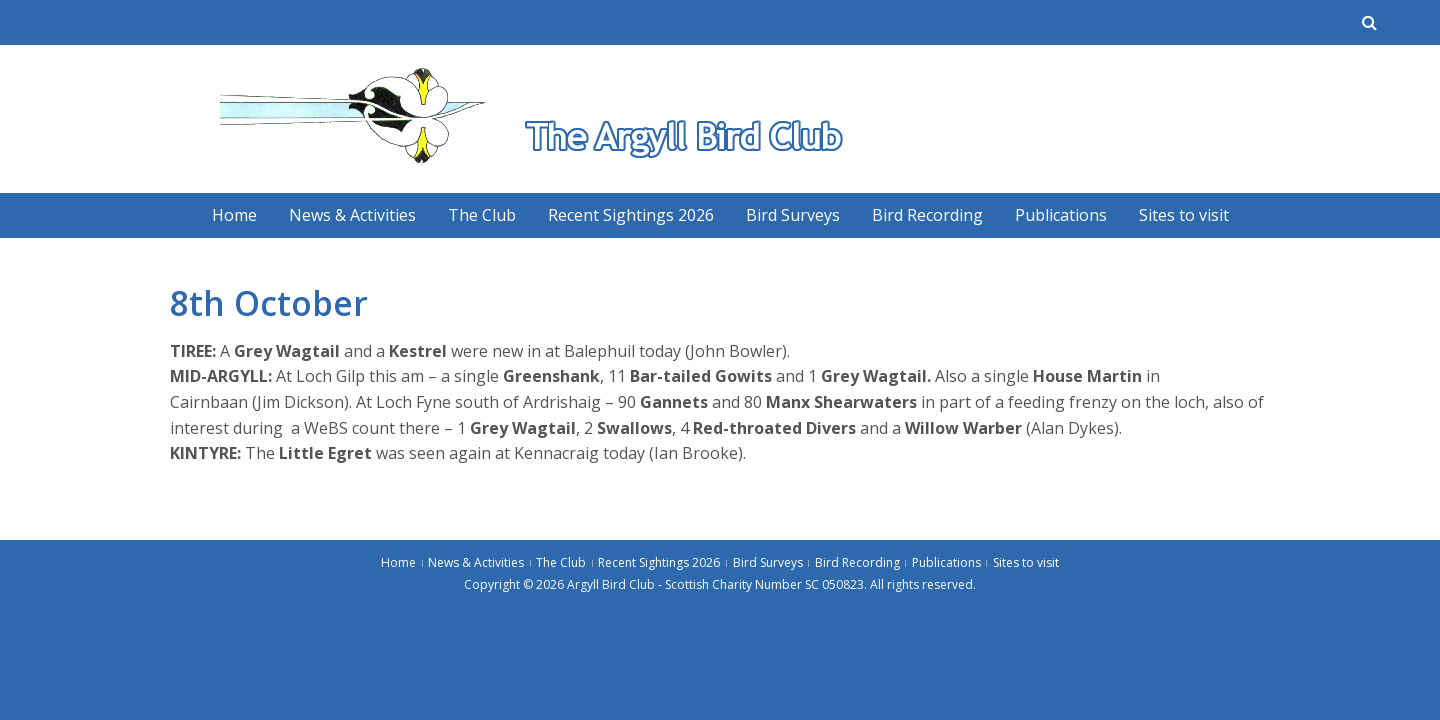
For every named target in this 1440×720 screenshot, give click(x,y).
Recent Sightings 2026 (631, 215)
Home (234, 215)
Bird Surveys (793, 215)
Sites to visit (1184, 215)
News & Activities (352, 215)
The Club (482, 215)
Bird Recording (927, 215)
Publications (1061, 215)
